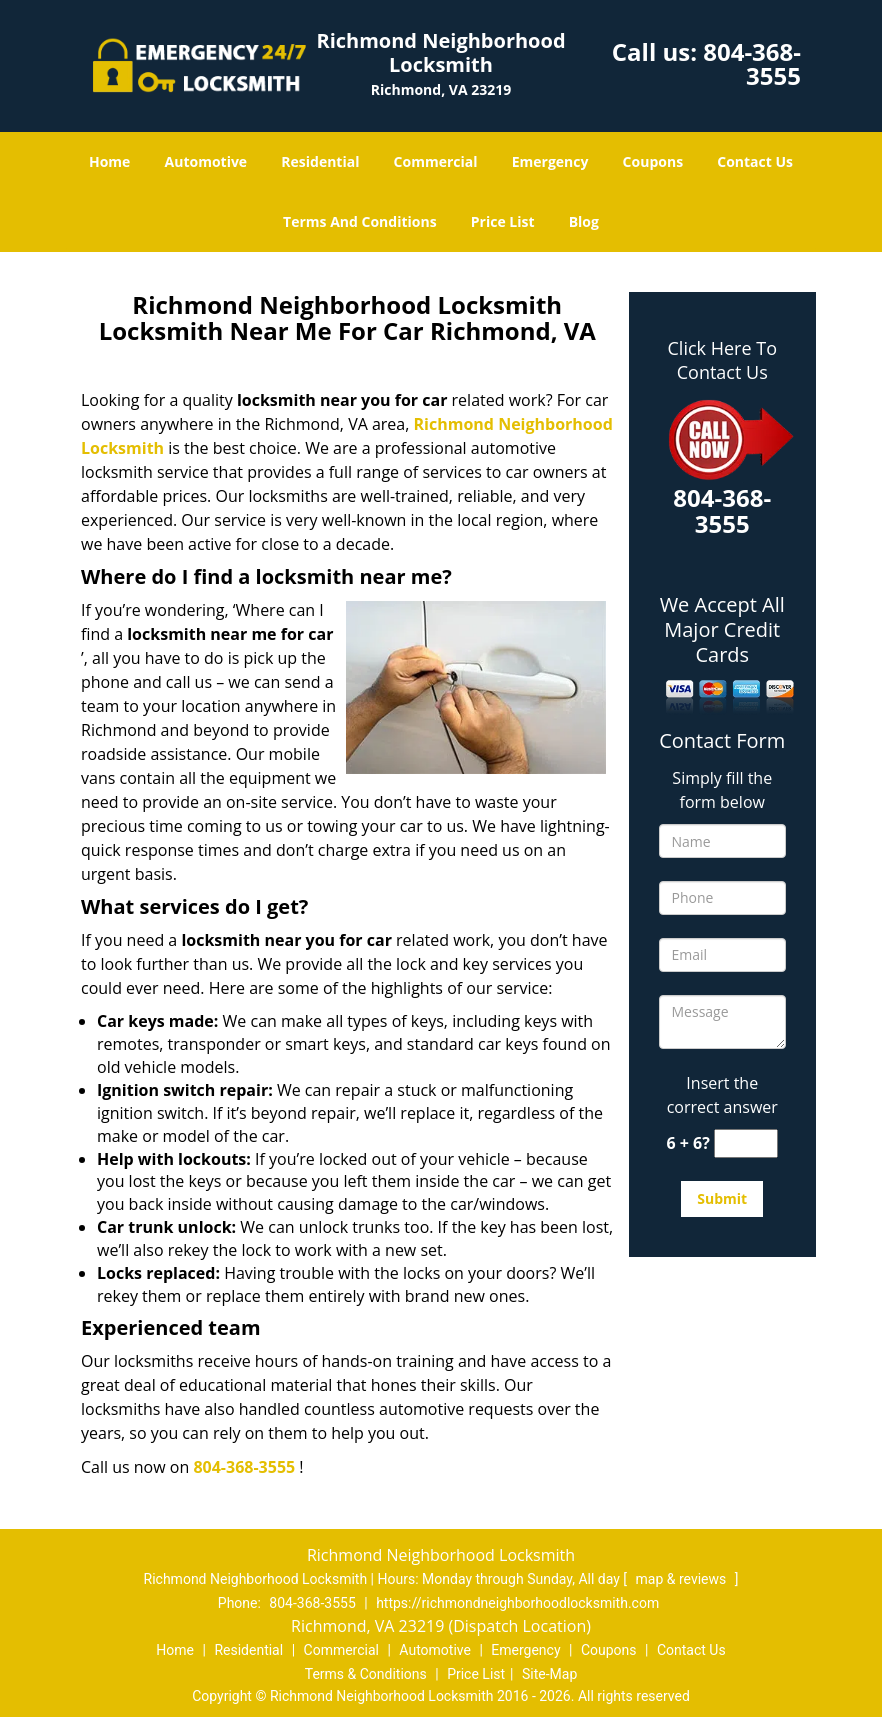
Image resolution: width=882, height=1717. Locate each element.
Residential (320, 161)
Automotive (206, 161)
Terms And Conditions (360, 221)
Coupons (653, 161)
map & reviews (683, 1579)
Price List (503, 221)
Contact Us (755, 161)
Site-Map (549, 1674)
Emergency (550, 161)
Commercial (436, 161)
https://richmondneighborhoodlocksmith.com (517, 1603)
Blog (584, 221)
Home (109, 161)
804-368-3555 (752, 63)
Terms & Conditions (366, 1674)
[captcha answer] (746, 1143)
